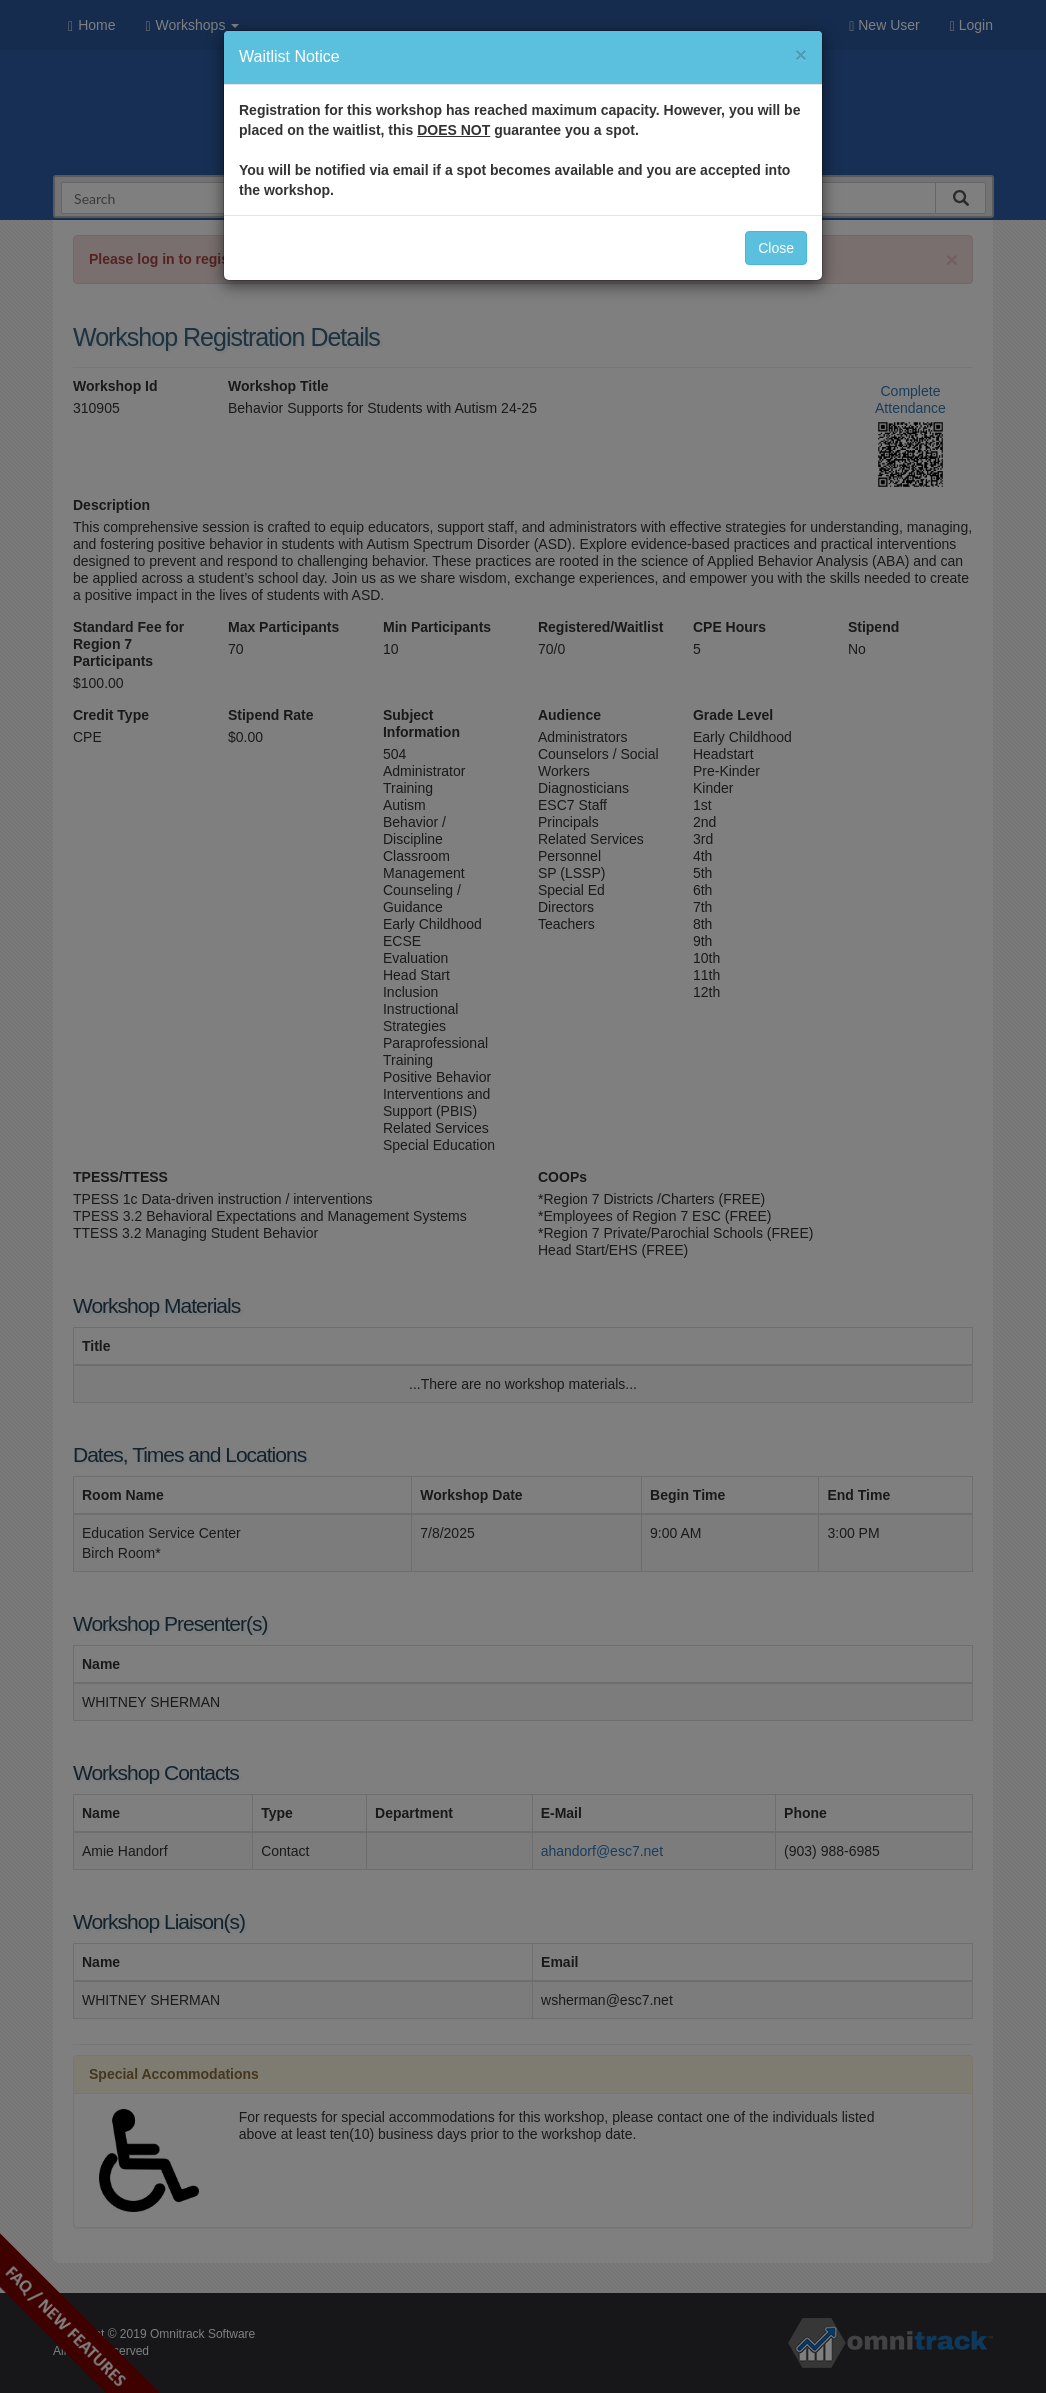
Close (776, 248)
